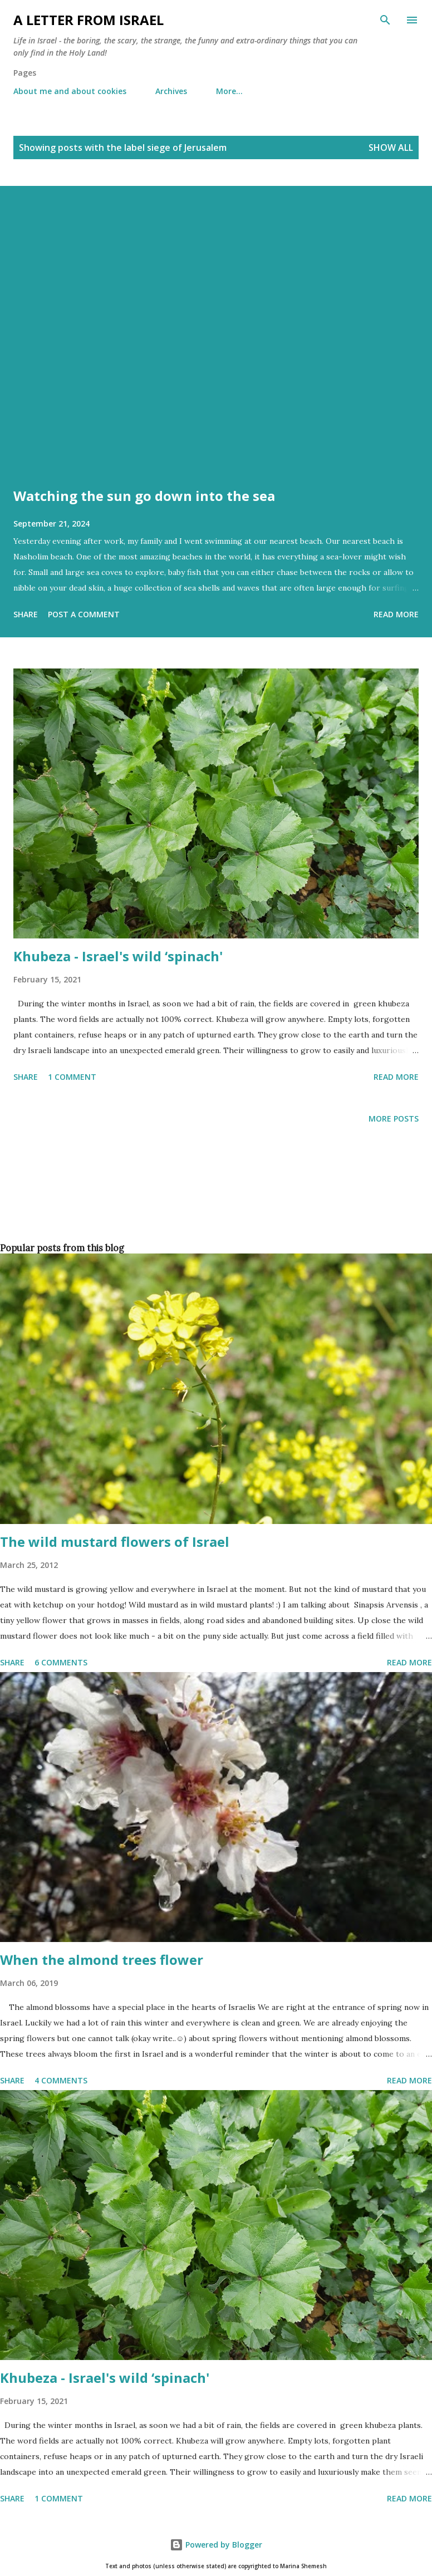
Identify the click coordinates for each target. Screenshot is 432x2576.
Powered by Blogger (216, 2544)
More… (229, 91)
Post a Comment (84, 614)
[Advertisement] (214, 1202)
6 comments (61, 1662)
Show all (391, 147)
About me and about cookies (69, 91)
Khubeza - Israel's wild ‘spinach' (118, 956)
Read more (396, 614)
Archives (171, 91)
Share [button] (25, 614)
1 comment (72, 1076)
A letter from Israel (88, 20)
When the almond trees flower (101, 1959)
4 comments (61, 2080)
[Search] (385, 20)
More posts (394, 1118)
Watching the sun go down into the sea (144, 495)
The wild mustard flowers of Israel (114, 1541)
